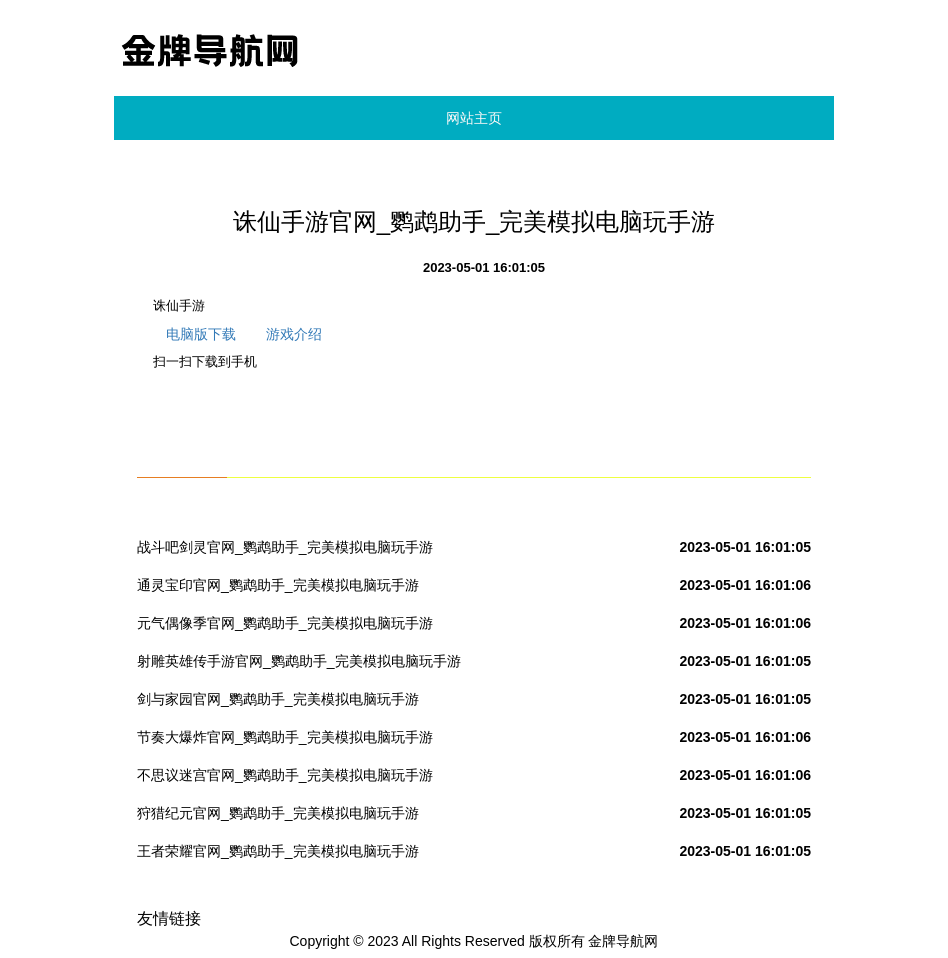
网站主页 (474, 118)
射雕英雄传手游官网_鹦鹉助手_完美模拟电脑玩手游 (299, 661)
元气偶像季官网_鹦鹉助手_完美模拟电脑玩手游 (285, 623)
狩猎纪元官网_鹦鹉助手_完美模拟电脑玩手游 (278, 813)
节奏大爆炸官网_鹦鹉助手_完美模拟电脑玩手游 (285, 737)
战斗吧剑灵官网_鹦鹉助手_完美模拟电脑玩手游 (285, 547)
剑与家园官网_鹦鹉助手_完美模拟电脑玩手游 (278, 699)
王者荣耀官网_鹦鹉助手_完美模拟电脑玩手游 (278, 851)
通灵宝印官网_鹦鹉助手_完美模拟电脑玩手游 (278, 585)
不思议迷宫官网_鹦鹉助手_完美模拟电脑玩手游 (285, 775)
